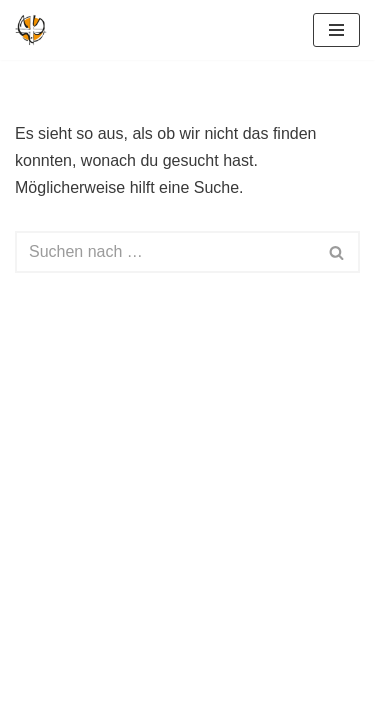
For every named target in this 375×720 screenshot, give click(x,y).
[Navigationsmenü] (336, 30)
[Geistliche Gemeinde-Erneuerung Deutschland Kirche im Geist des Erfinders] (31, 30)
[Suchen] (165, 252)
